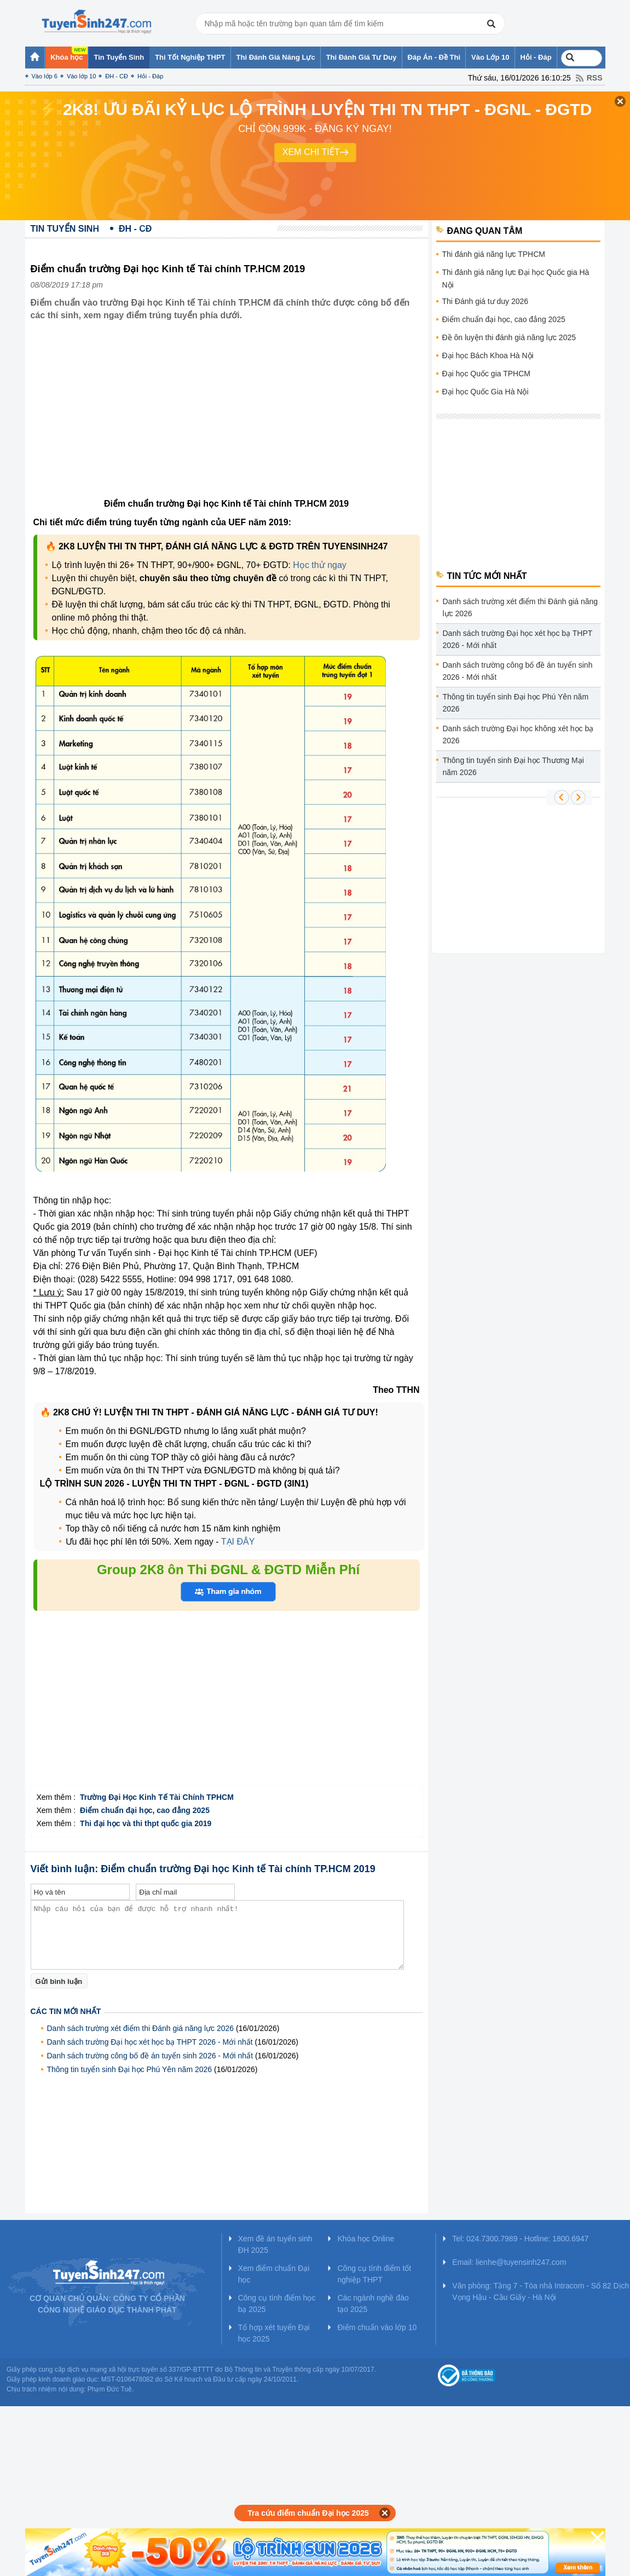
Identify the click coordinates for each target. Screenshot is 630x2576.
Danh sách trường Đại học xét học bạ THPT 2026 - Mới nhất (150, 2042)
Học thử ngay (319, 565)
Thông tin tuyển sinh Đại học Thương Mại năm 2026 (513, 766)
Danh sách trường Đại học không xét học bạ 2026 (518, 734)
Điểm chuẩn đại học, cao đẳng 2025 (503, 319)
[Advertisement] (226, 418)
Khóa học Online (365, 2238)
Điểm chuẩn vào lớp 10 (377, 2327)
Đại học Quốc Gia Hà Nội (485, 391)
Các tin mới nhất (66, 2011)
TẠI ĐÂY (238, 1541)
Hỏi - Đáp (150, 76)
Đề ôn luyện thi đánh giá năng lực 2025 (509, 337)
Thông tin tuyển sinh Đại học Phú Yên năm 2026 (129, 2069)
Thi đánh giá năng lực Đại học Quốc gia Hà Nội (515, 278)
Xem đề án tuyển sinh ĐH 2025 (275, 2244)
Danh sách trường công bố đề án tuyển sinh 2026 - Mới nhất (150, 2055)
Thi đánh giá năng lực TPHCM (494, 254)
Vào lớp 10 (81, 76)
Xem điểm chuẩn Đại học (274, 2274)
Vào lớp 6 (44, 76)
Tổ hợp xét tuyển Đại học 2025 (274, 2333)
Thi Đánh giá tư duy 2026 (485, 301)
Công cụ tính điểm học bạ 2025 (277, 2303)
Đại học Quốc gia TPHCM (486, 373)
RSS (595, 77)
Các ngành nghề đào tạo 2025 (372, 2303)
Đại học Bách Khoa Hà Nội (488, 355)
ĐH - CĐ (116, 76)
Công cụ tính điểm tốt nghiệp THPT (374, 2274)
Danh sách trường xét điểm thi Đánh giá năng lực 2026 (140, 2028)
